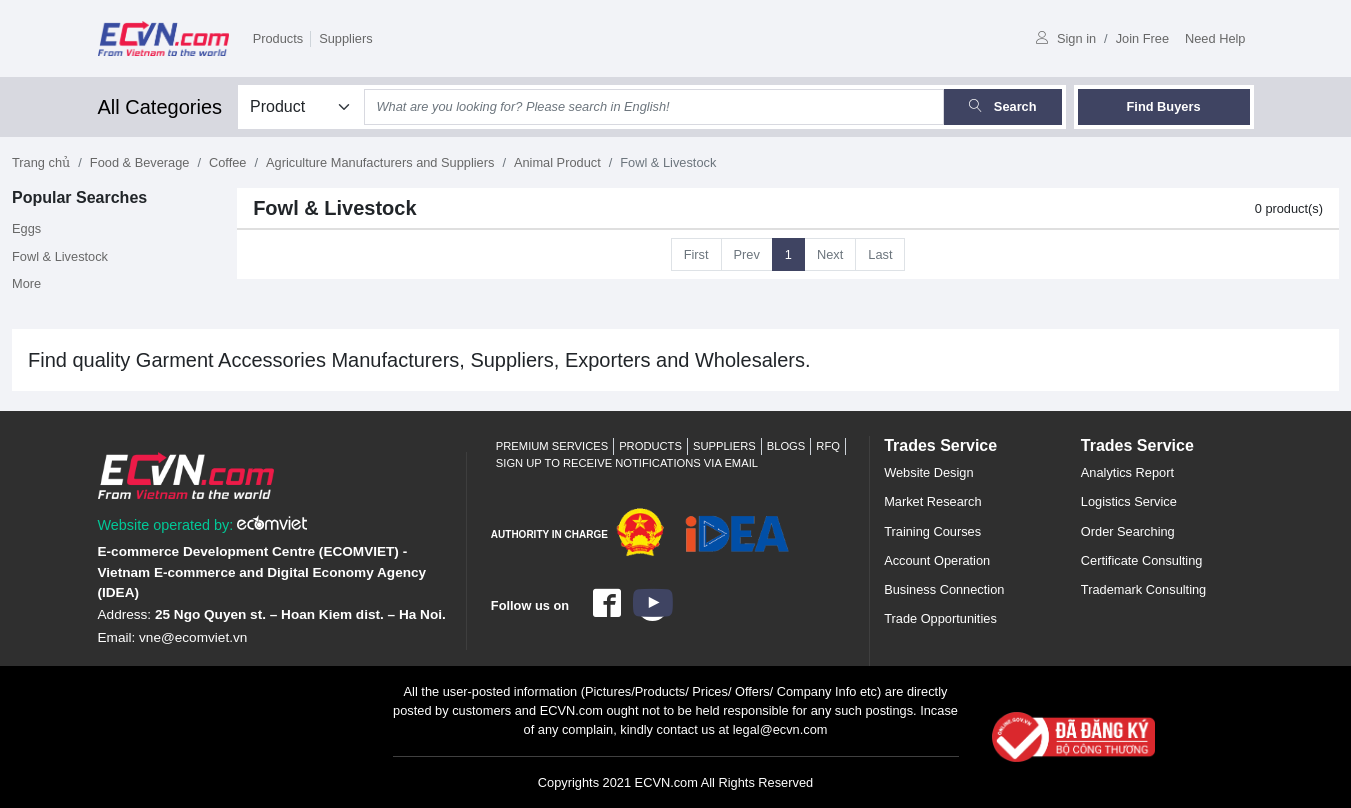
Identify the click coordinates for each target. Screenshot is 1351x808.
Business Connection (944, 589)
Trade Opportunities (940, 618)
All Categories (160, 107)
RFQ (828, 446)
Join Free (1142, 38)
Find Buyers (1164, 106)
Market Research (932, 501)
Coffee (227, 162)
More (26, 283)
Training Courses (932, 531)
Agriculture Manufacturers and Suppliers (380, 162)
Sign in (1066, 38)
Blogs (786, 446)
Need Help (1215, 38)
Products (278, 38)
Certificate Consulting (1142, 560)
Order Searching (1128, 531)
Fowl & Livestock (60, 256)
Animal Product (557, 162)
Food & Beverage (140, 162)
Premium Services (552, 446)
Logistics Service (1129, 501)
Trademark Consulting (1143, 589)
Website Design (928, 472)
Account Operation (937, 560)
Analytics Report (1127, 472)
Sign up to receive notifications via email (627, 463)
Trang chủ (41, 162)
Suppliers (345, 38)
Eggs (26, 228)
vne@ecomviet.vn (193, 637)
